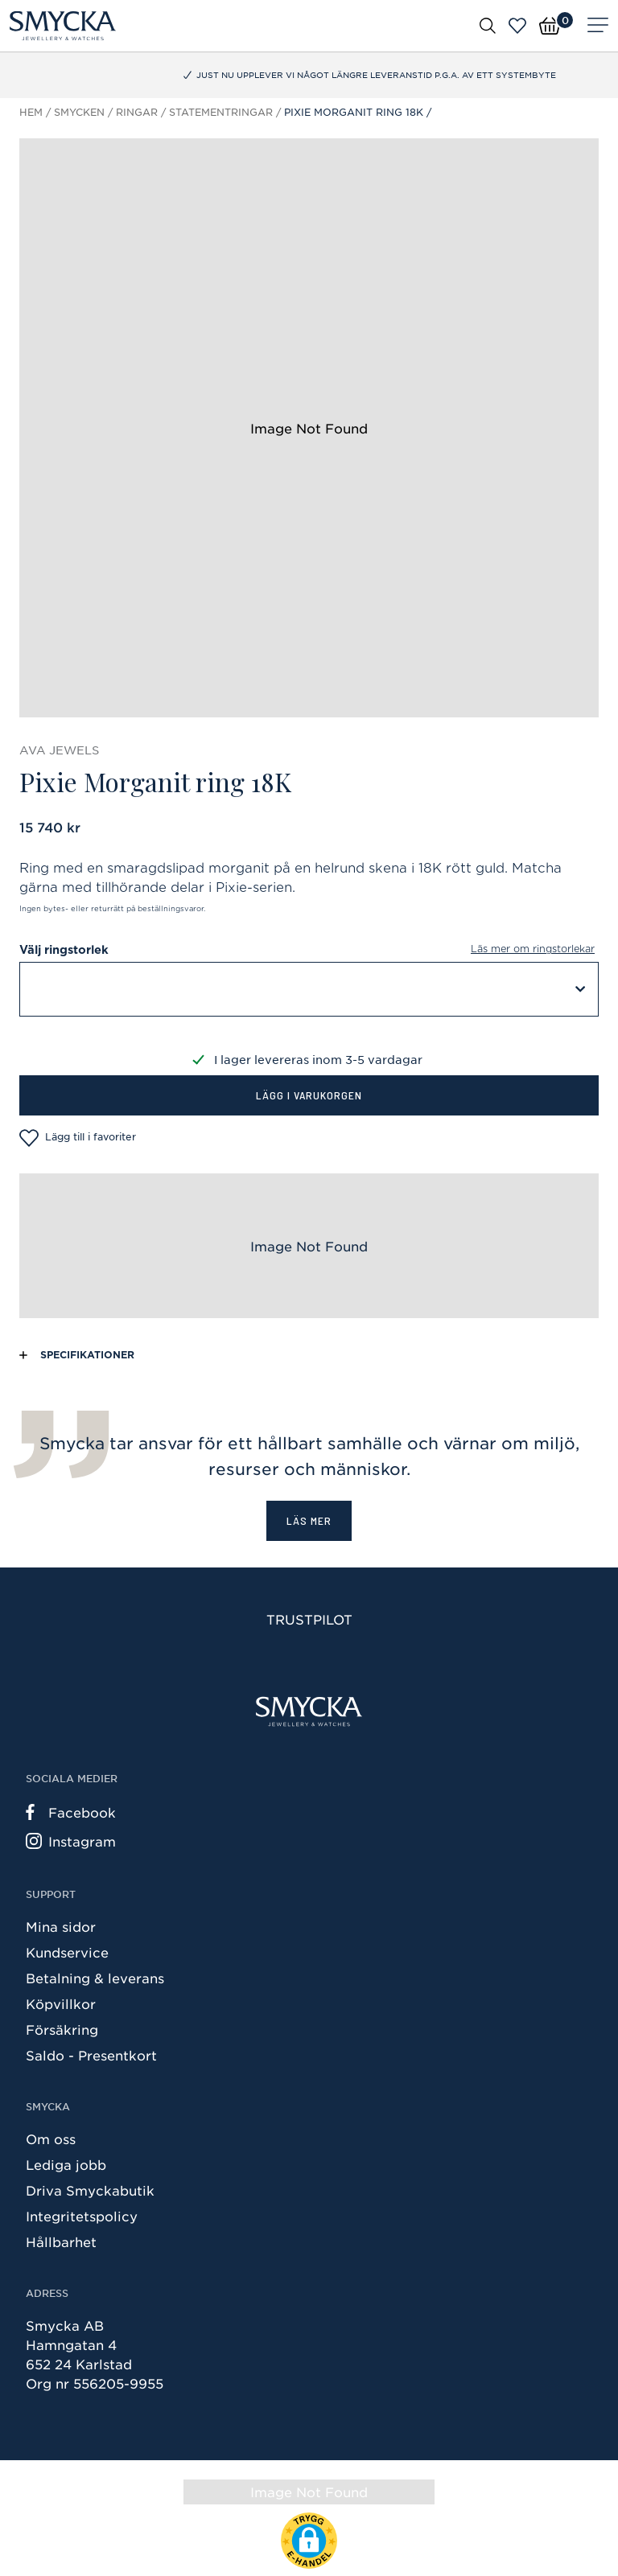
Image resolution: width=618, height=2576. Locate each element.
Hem (31, 111)
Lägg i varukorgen (309, 1095)
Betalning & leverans (95, 1978)
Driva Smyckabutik (90, 2190)
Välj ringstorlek (309, 949)
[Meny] (597, 26)
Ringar (137, 111)
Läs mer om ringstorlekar (533, 949)
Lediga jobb (66, 2164)
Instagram (71, 1841)
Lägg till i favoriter (77, 1138)
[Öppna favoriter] (517, 26)
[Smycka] (63, 25)
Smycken (79, 111)
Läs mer (309, 1520)
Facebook (71, 1812)
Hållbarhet (61, 2241)
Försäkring (62, 2029)
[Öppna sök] (488, 25)
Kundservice (67, 1952)
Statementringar (221, 111)
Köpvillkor (61, 2003)
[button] (309, 2540)
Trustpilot (309, 1619)
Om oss (51, 2138)
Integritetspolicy (82, 2216)
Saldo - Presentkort (91, 2055)
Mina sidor (61, 1926)
